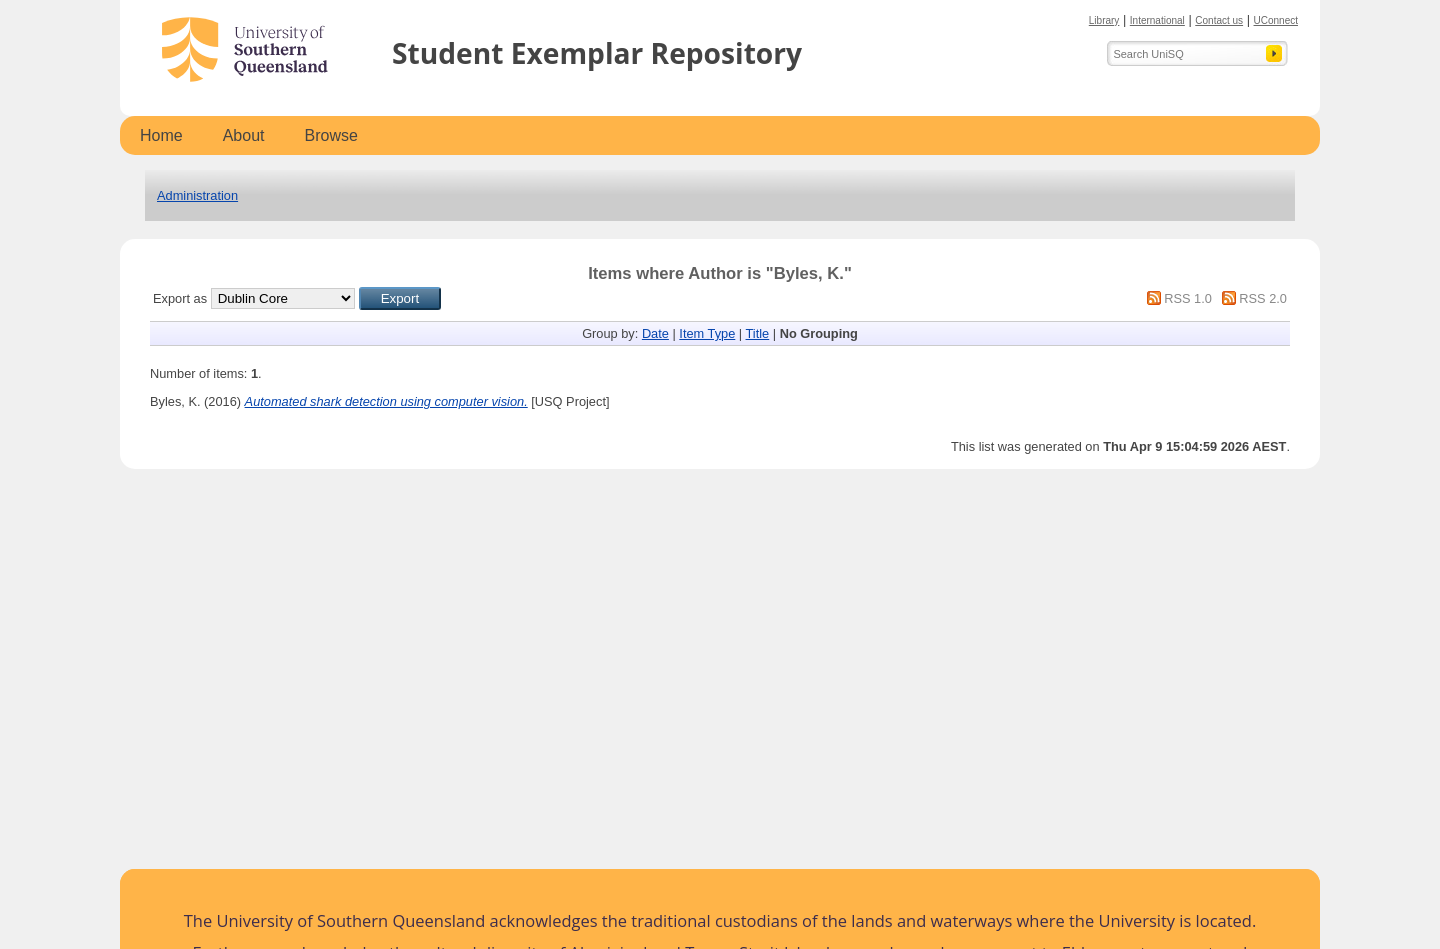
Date (655, 333)
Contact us (1219, 20)
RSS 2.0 (1263, 298)
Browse (331, 135)
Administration (197, 195)
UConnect (1276, 20)
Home (161, 135)
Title (758, 333)
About (244, 135)
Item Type (707, 333)
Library (1104, 20)
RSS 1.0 (1188, 298)
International (1157, 20)
